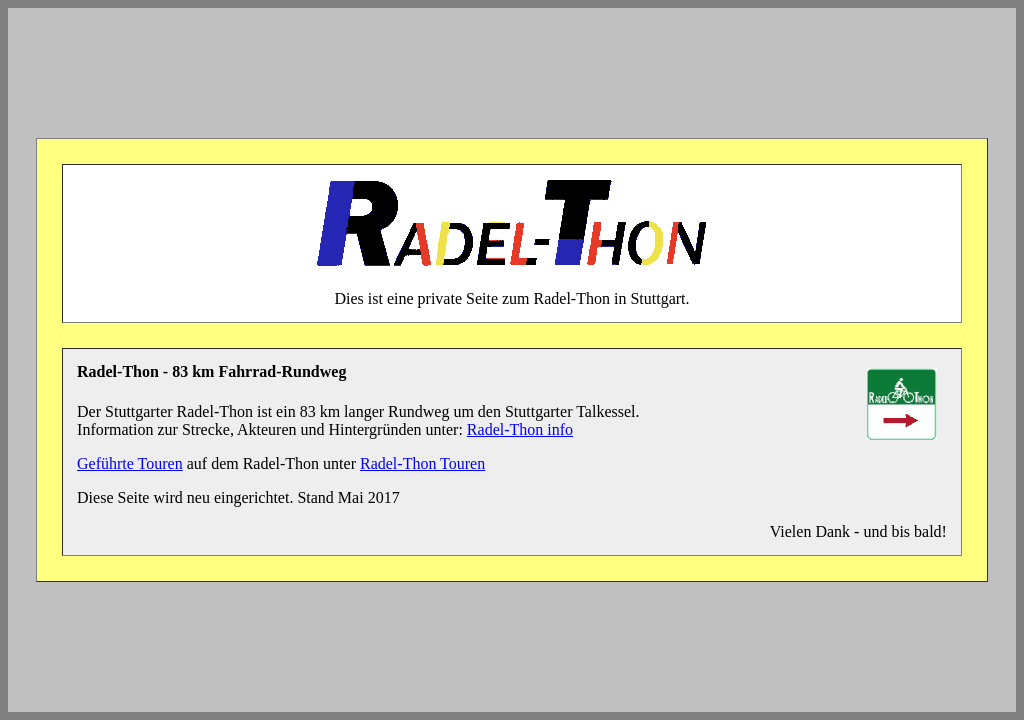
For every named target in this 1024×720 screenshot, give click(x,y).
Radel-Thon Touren (422, 463)
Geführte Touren (130, 463)
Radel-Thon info (520, 429)
